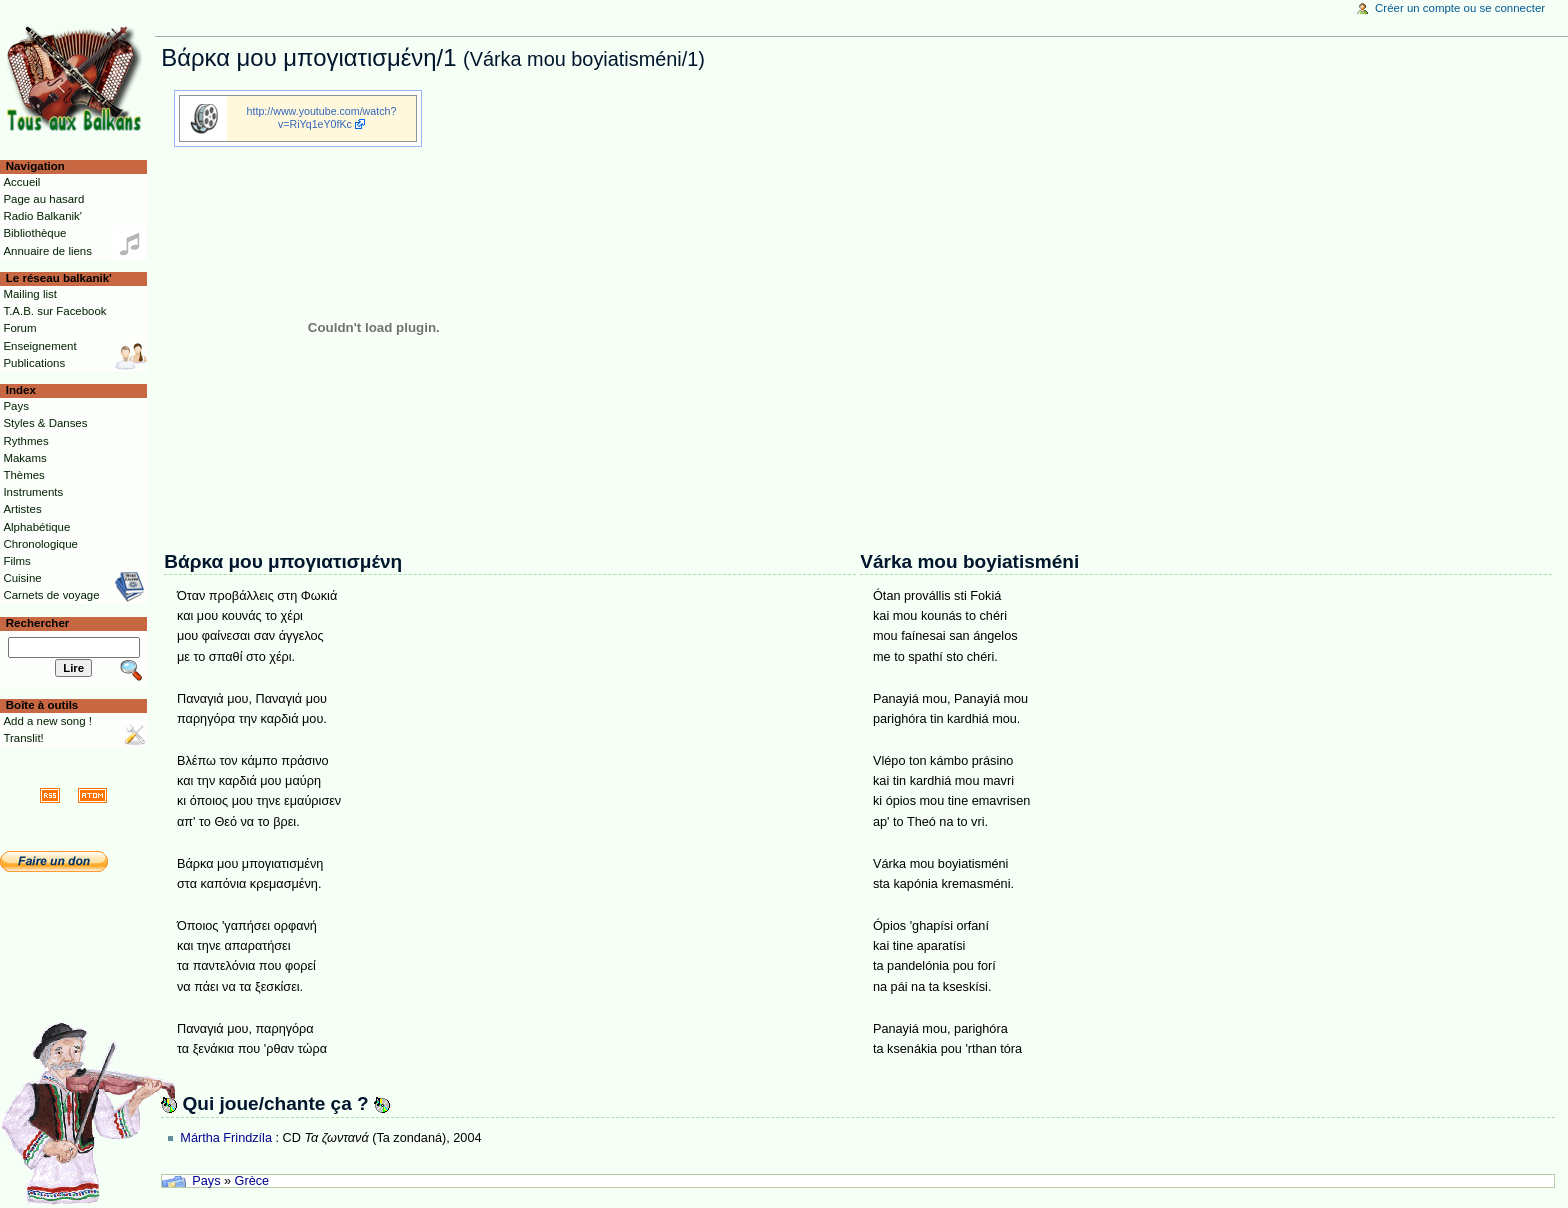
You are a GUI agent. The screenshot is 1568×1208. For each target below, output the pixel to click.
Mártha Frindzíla (226, 1138)
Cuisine (22, 578)
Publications (34, 363)
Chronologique (40, 544)
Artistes (22, 509)
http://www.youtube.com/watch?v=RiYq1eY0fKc (322, 117)
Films (16, 561)
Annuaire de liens (47, 251)
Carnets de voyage (51, 595)
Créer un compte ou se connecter (1460, 8)
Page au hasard (43, 199)
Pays (206, 1181)
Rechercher (38, 623)
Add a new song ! (47, 721)
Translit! (23, 738)
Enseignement (39, 346)
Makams (24, 458)
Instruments (33, 492)
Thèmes (23, 475)
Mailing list (29, 294)
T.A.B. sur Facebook (54, 311)
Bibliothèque (34, 233)
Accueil (21, 182)
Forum (19, 328)
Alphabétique (36, 527)
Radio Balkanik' (42, 216)
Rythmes (25, 441)
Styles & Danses (45, 423)
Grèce (252, 1181)
